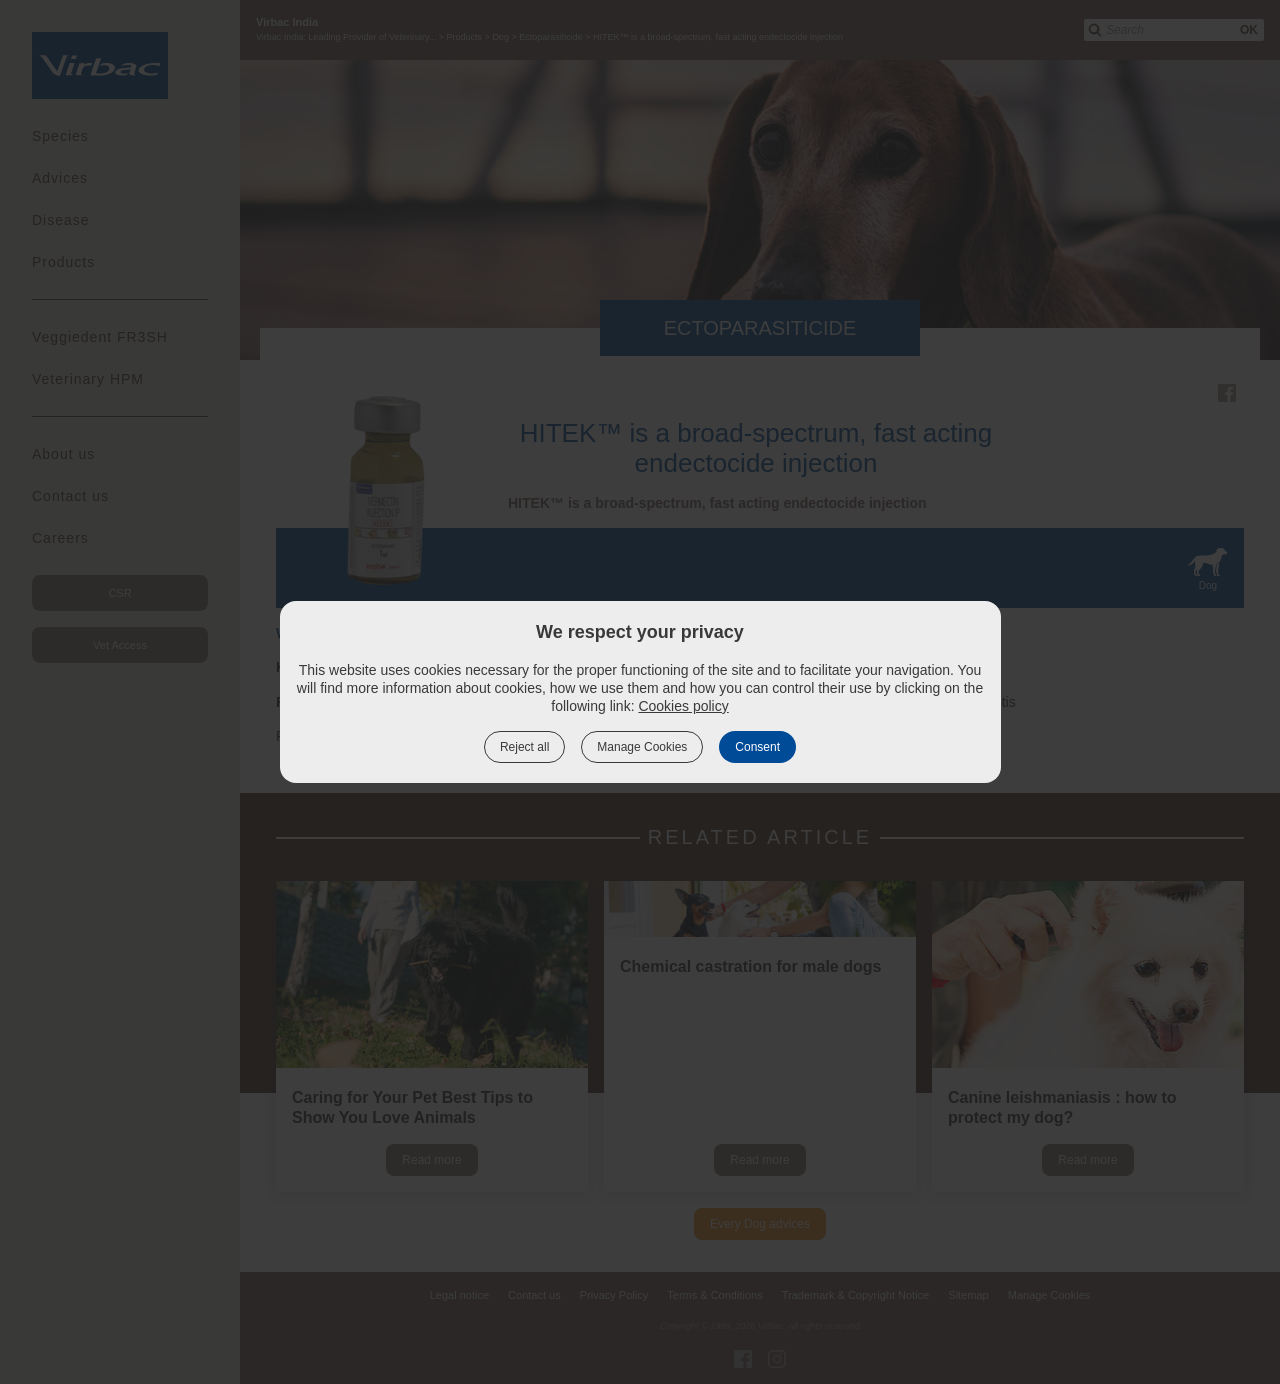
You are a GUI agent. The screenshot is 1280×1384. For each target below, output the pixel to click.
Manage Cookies (642, 747)
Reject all (524, 747)
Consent (757, 747)
